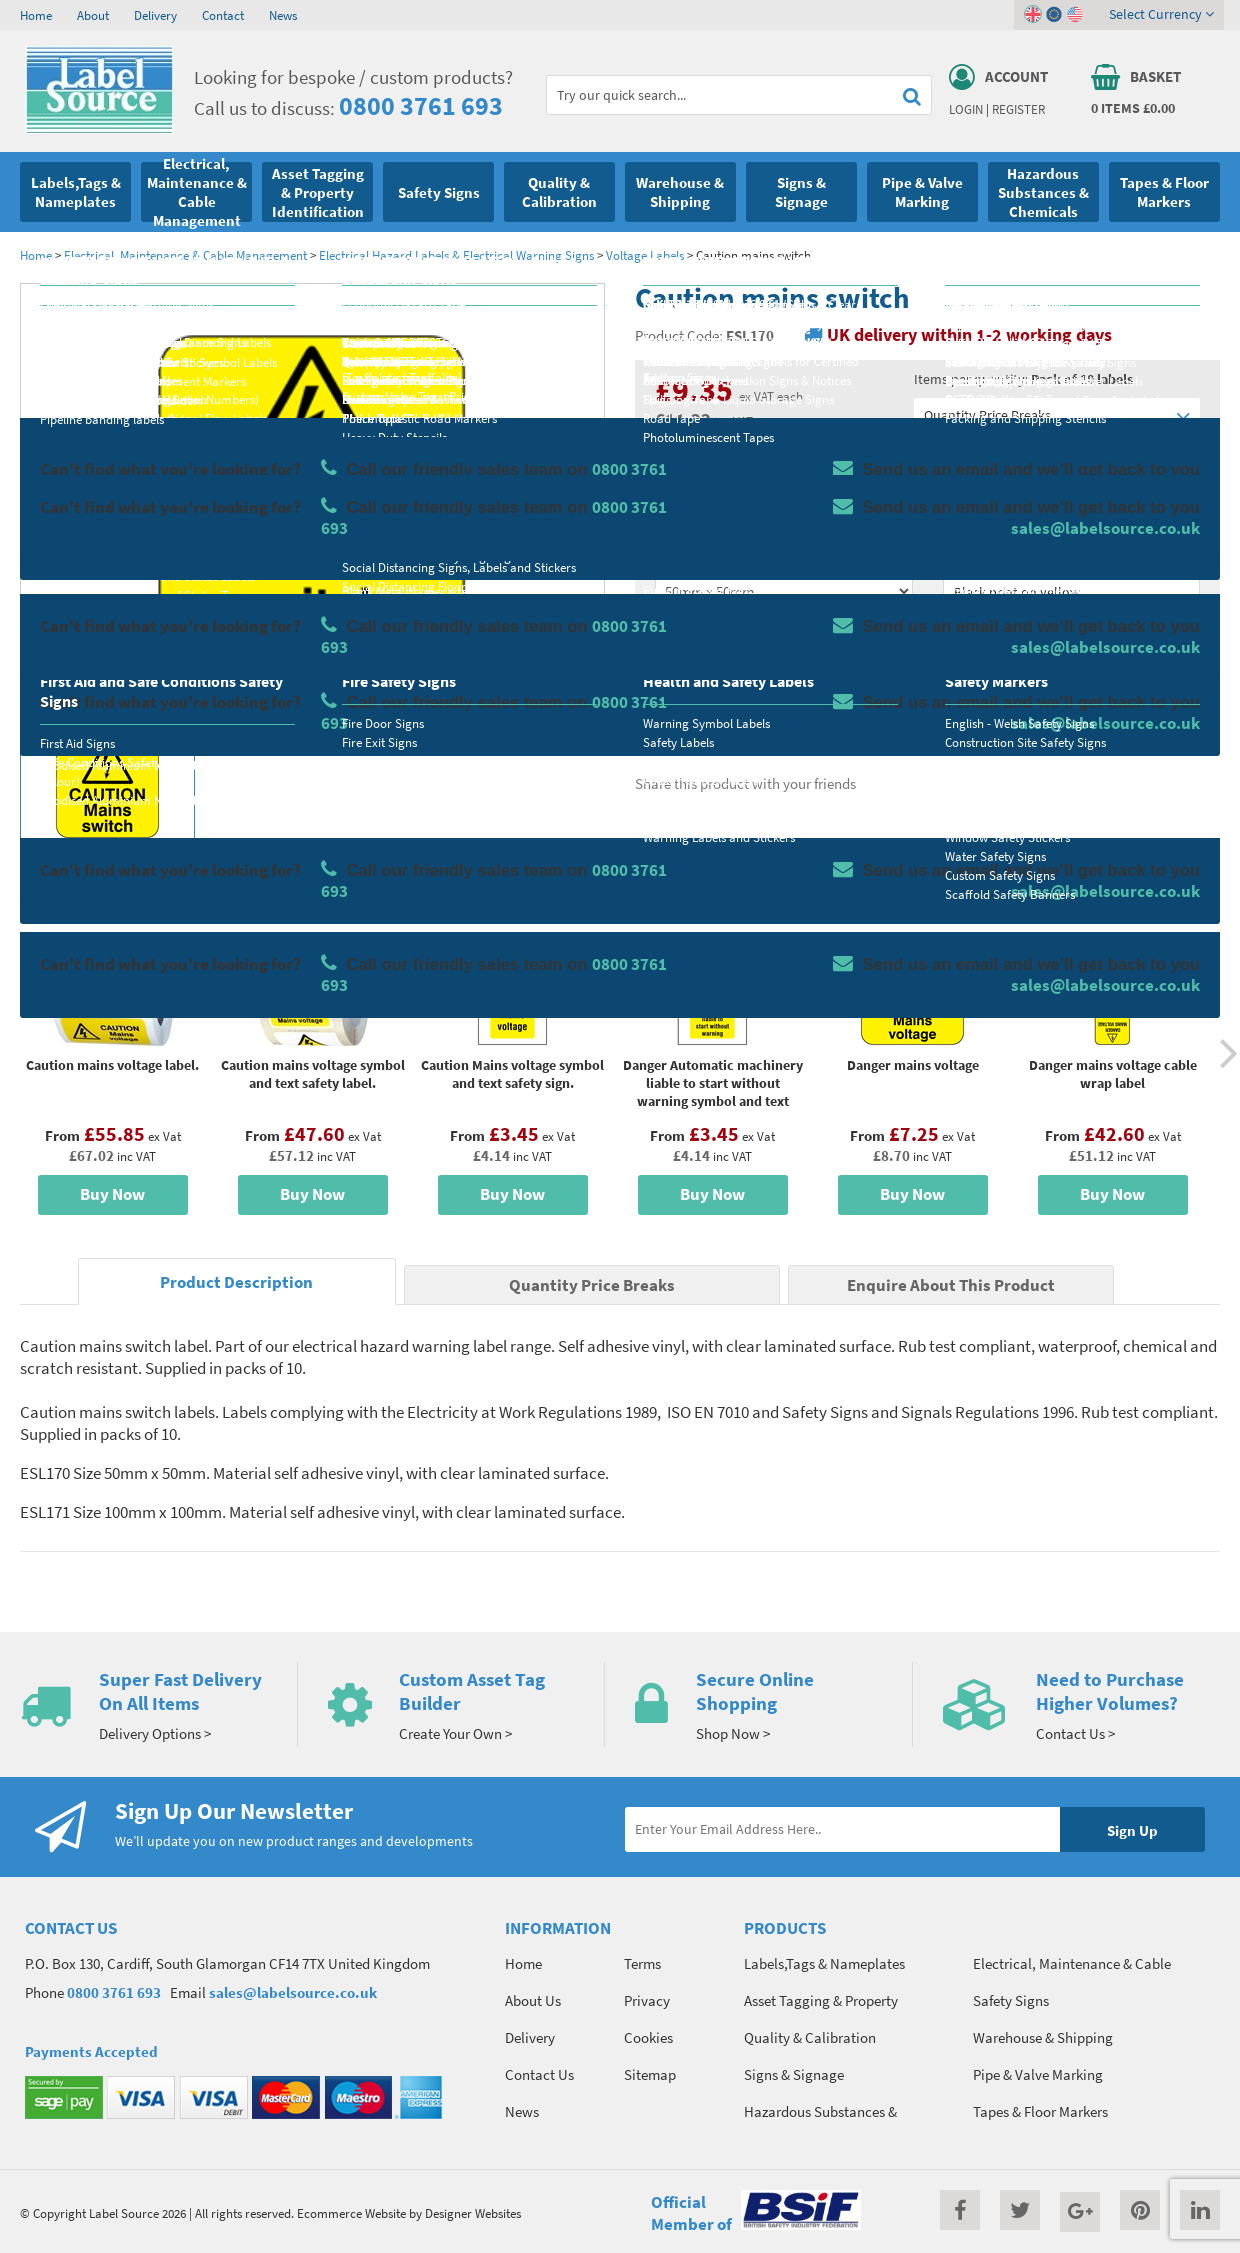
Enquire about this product (1071, 711)
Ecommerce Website (351, 2213)
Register (1018, 109)
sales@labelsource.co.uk (293, 1992)
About (93, 15)
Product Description (236, 1282)
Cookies (648, 2037)
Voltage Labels (645, 255)
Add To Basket (1071, 672)
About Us (533, 2000)
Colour (964, 556)
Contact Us (539, 2074)
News (283, 15)
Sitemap (650, 2074)
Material (680, 477)
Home (36, 15)
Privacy (647, 2000)
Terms (642, 1963)
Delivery (155, 15)
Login (966, 109)
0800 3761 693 (421, 105)
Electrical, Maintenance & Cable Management (185, 255)
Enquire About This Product (951, 1285)
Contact (223, 15)
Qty (666, 635)
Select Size (688, 556)
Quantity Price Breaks (1057, 415)
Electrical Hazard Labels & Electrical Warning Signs (456, 255)
